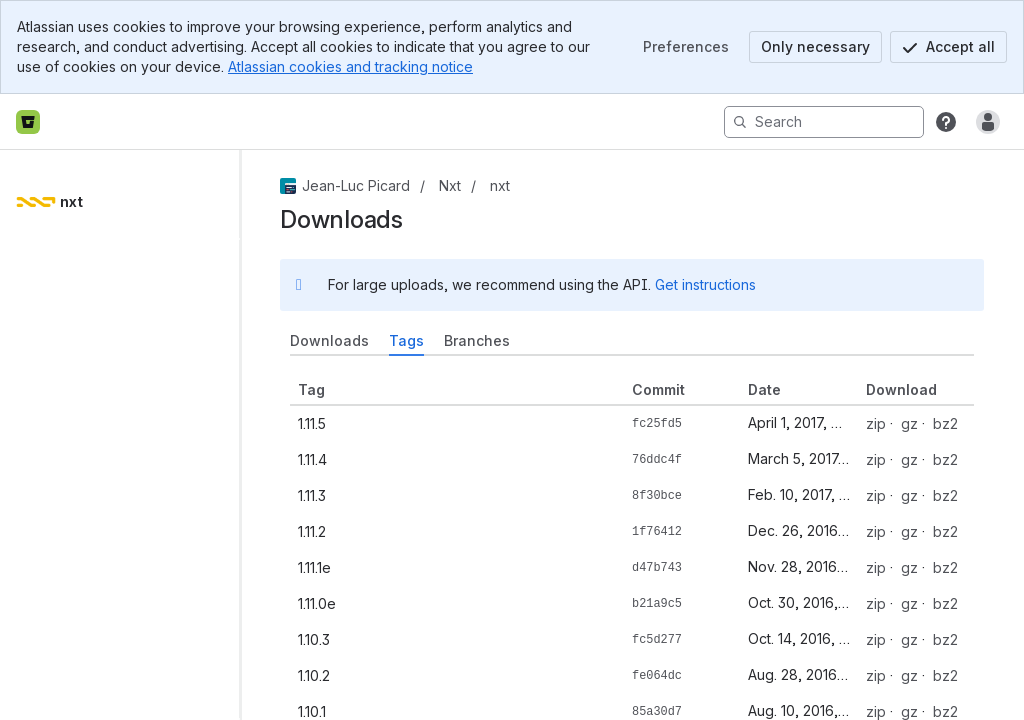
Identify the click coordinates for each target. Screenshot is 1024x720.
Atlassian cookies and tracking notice (350, 66)
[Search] (824, 122)
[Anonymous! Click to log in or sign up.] (988, 122)
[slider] (248, 435)
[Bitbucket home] (28, 122)
